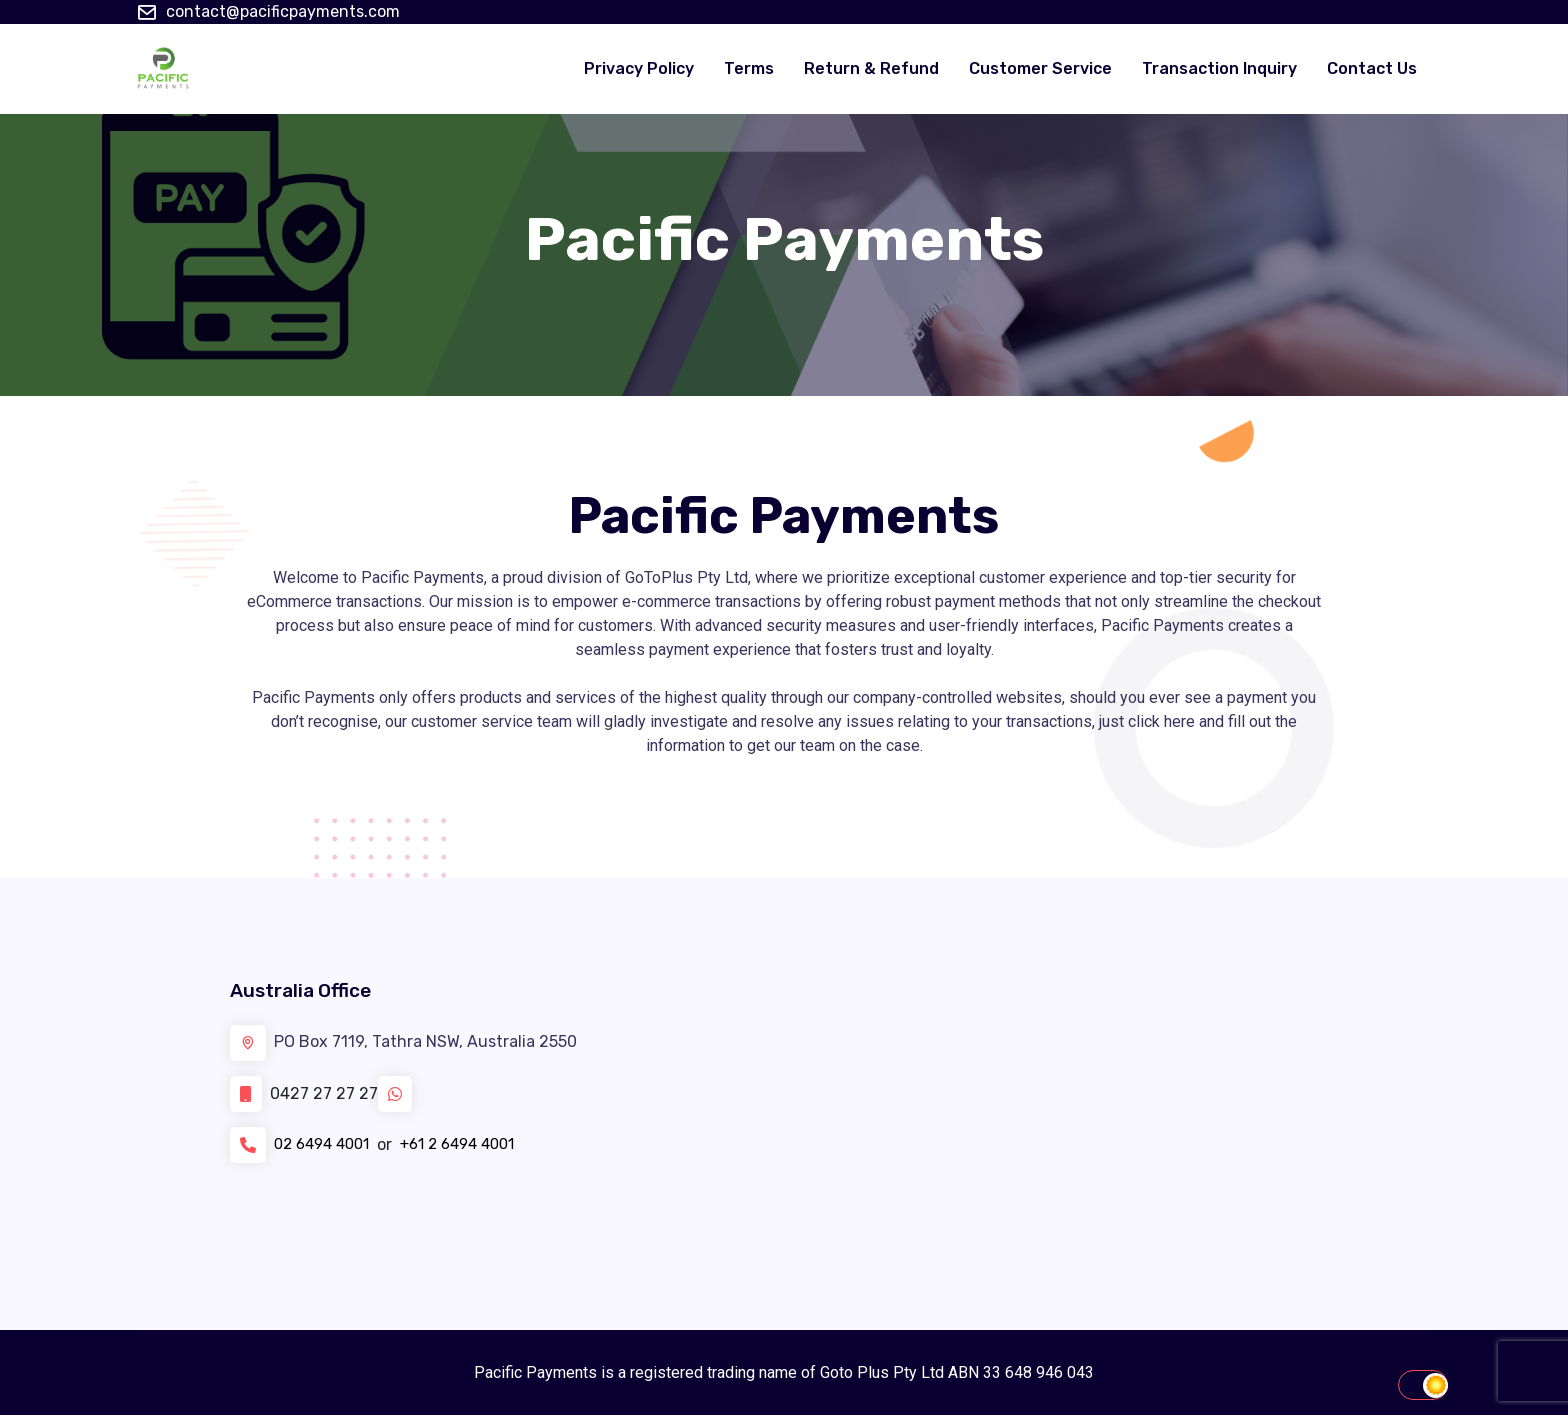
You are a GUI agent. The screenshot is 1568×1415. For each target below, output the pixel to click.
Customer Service (1040, 68)
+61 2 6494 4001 (473, 1144)
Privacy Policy (639, 68)
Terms (749, 68)
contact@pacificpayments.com (283, 11)
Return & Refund (871, 68)
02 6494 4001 (326, 1144)
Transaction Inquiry (1219, 68)
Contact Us (1372, 68)
